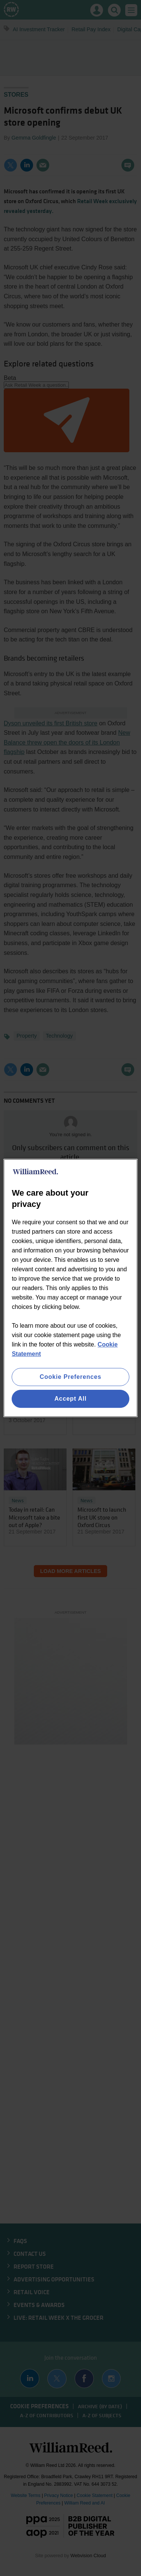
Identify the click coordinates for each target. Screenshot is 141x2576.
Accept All (71, 1398)
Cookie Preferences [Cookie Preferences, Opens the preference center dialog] (71, 1377)
